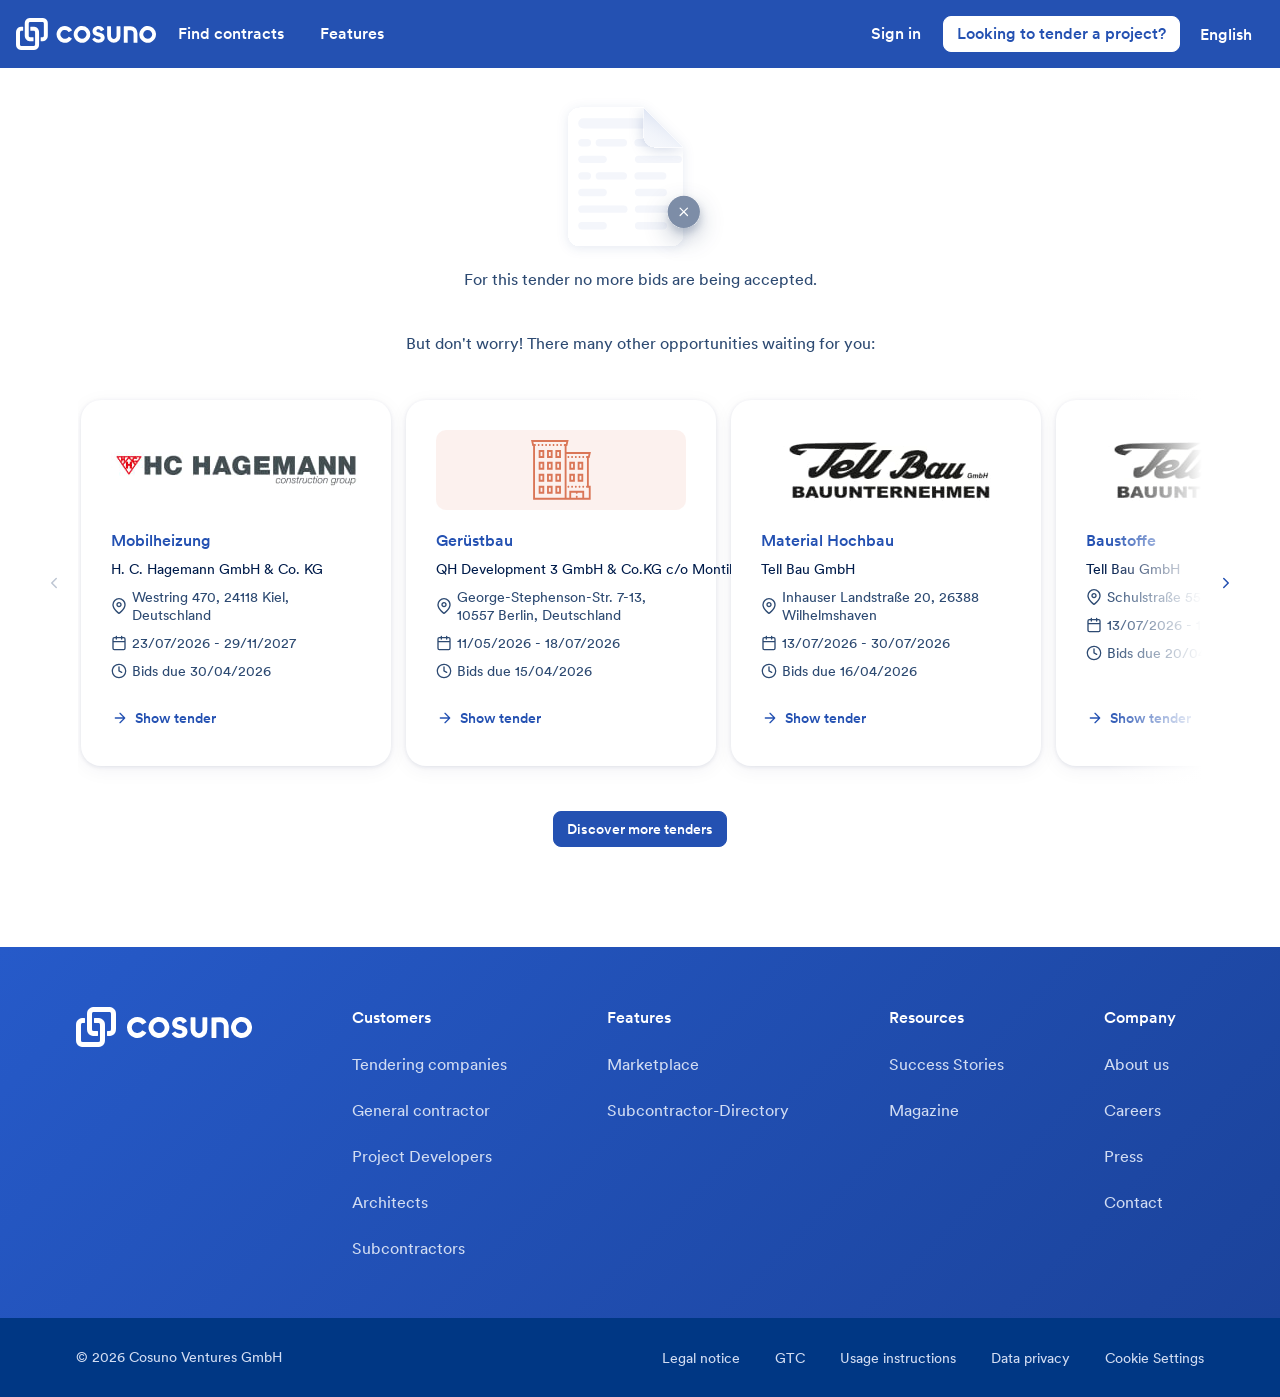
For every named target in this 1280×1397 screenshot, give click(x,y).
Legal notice (701, 1358)
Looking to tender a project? (1061, 33)
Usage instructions (898, 1358)
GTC (790, 1358)
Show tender (164, 718)
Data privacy (1030, 1358)
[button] (1226, 34)
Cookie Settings (1154, 1358)
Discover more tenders (640, 829)
